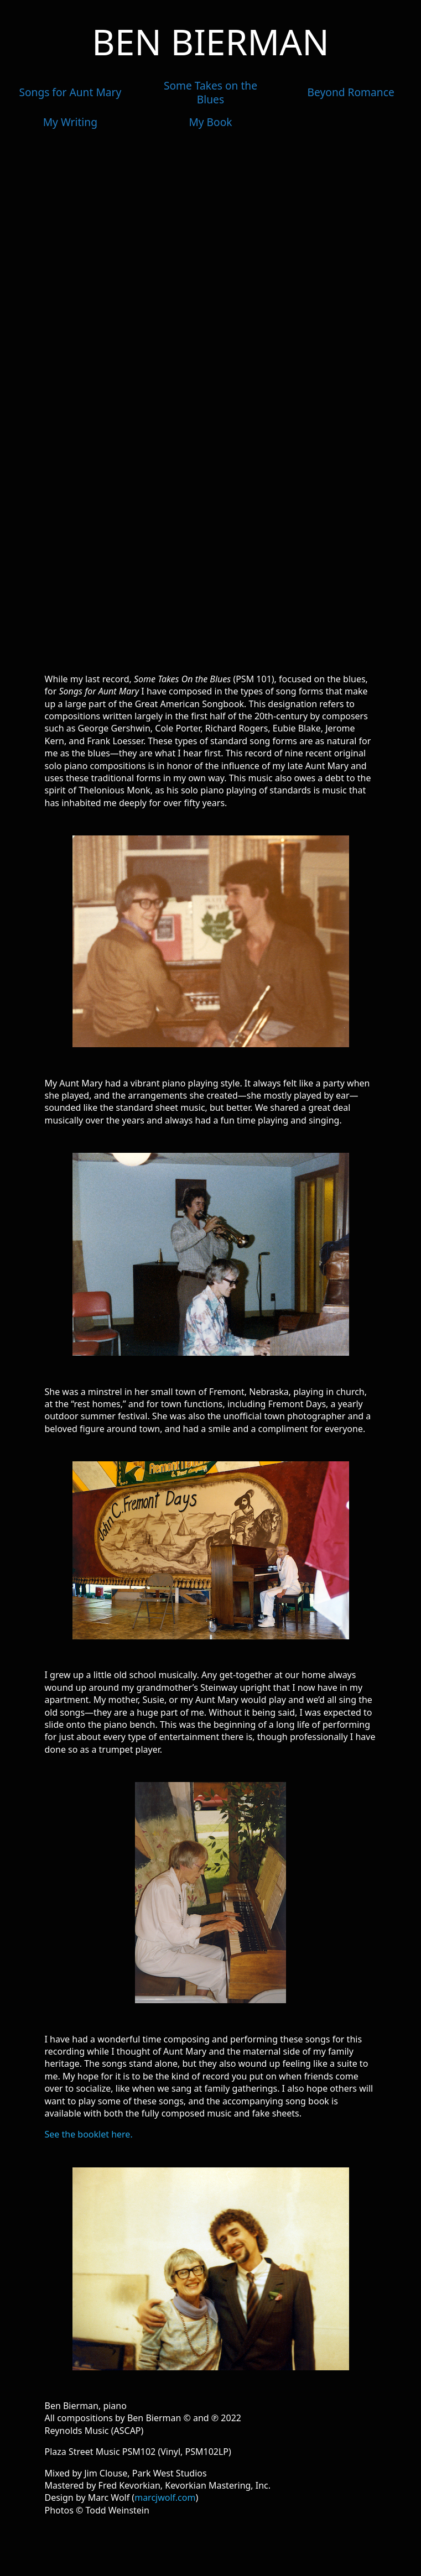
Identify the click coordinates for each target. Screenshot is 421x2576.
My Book (210, 121)
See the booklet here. (89, 2134)
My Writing (70, 121)
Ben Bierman (210, 42)
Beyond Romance (351, 92)
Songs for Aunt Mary (70, 92)
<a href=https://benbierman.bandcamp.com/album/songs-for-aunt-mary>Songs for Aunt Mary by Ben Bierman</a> (210, 401)
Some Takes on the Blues (210, 92)
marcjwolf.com (164, 2497)
